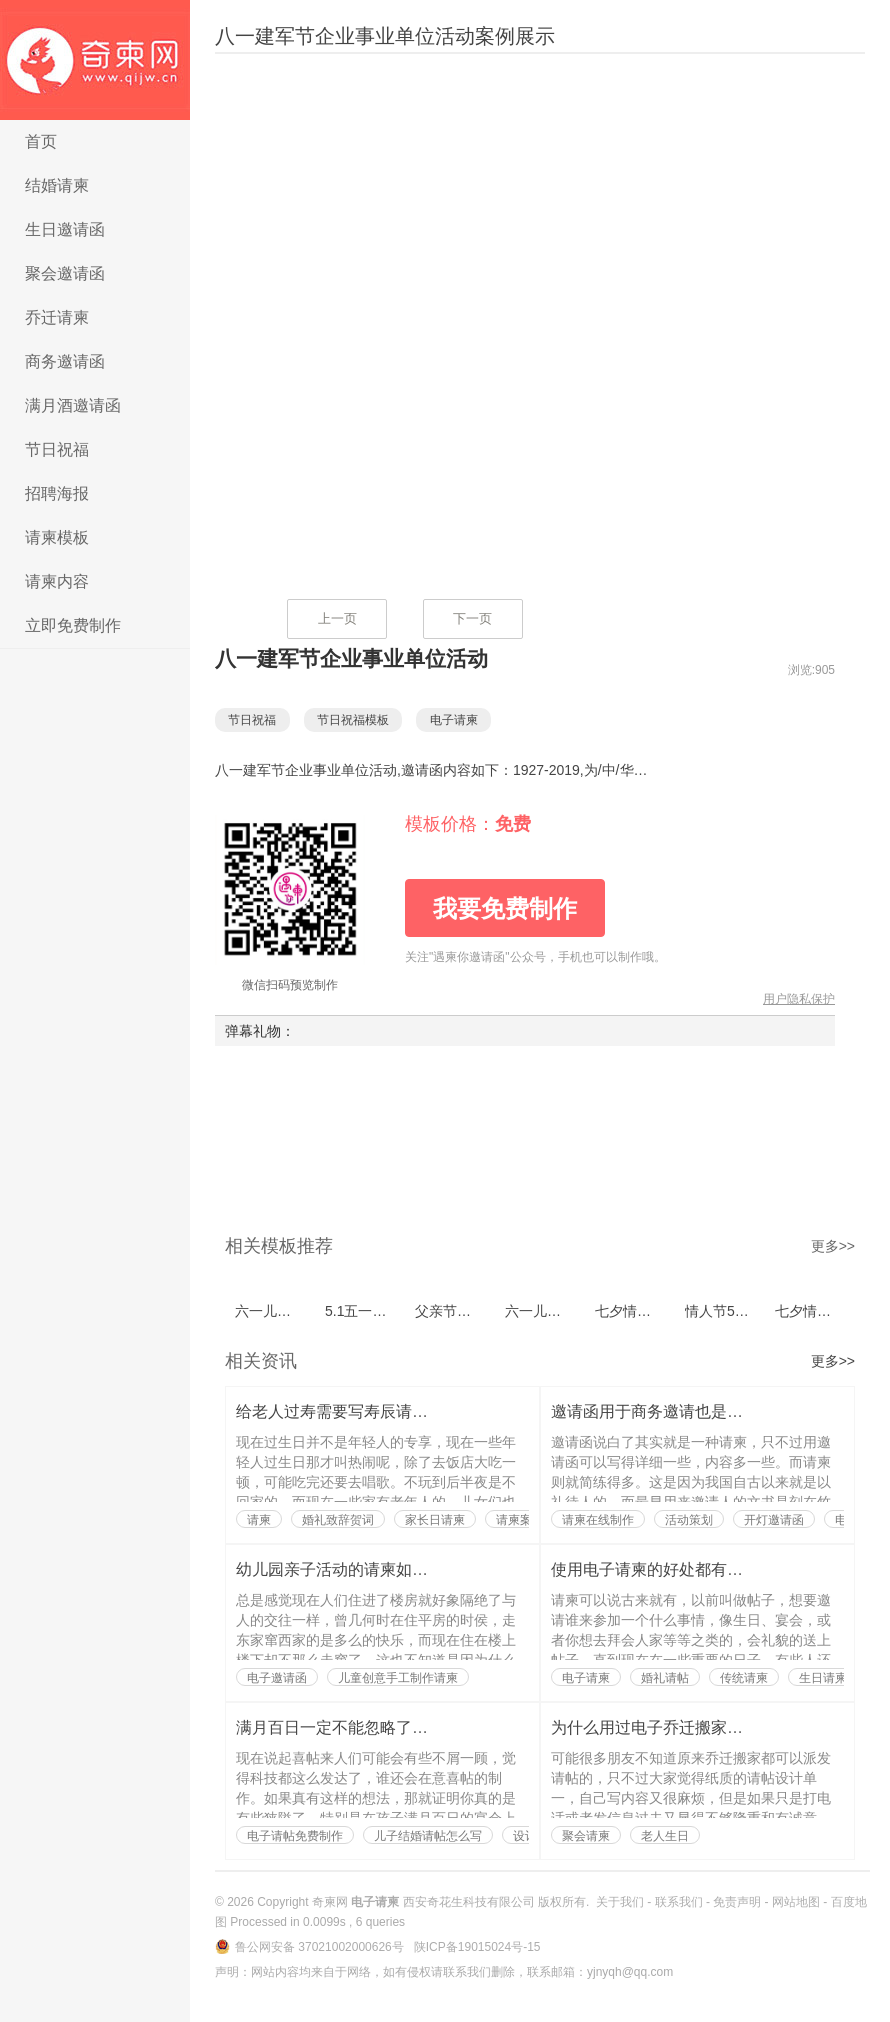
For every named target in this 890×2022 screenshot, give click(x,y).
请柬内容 (57, 581)
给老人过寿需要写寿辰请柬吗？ (348, 1411)
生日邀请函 (65, 229)
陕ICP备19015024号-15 (477, 1947)
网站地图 (796, 1902)
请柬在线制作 (598, 1520)
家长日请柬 (435, 1520)
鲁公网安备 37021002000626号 (321, 1947)
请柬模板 (57, 537)
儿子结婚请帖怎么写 (428, 1836)
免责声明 (737, 1902)
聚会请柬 (586, 1836)
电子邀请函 (277, 1678)
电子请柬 (95, 60)
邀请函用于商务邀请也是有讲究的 (671, 1411)
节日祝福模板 (363, 720)
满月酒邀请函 (73, 405)
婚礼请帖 (665, 1678)
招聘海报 (57, 493)
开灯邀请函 (774, 1520)
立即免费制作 (73, 625)
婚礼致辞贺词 (338, 1520)
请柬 (259, 1520)
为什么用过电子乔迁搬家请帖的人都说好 (695, 1727)
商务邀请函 (65, 361)
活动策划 (689, 1520)
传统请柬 (744, 1678)
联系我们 (679, 1902)
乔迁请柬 (57, 317)
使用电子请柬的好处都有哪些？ (663, 1569)
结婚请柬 (57, 185)
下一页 (472, 618)
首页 (41, 141)
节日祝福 (57, 449)
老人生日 (665, 1836)
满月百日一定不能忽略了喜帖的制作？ (372, 1727)
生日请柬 (823, 1678)
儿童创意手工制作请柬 (398, 1678)
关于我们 (620, 1902)
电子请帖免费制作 (295, 1836)
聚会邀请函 (65, 273)
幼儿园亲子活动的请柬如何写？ (348, 1569)
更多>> (833, 1246)
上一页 (337, 618)
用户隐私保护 (799, 999)
